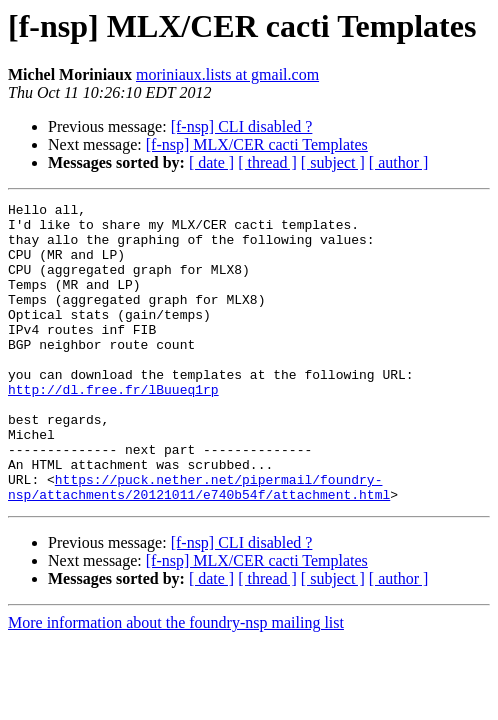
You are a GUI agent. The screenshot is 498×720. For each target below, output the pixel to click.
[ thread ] (267, 162)
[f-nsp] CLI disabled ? (242, 126)
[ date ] (211, 162)
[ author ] (399, 162)
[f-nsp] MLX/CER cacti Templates (257, 144)
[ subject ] (333, 162)
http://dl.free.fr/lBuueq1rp (113, 428)
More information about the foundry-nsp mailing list (176, 682)
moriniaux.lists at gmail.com (227, 74)
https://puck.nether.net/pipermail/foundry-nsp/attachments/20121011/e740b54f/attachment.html (199, 545)
